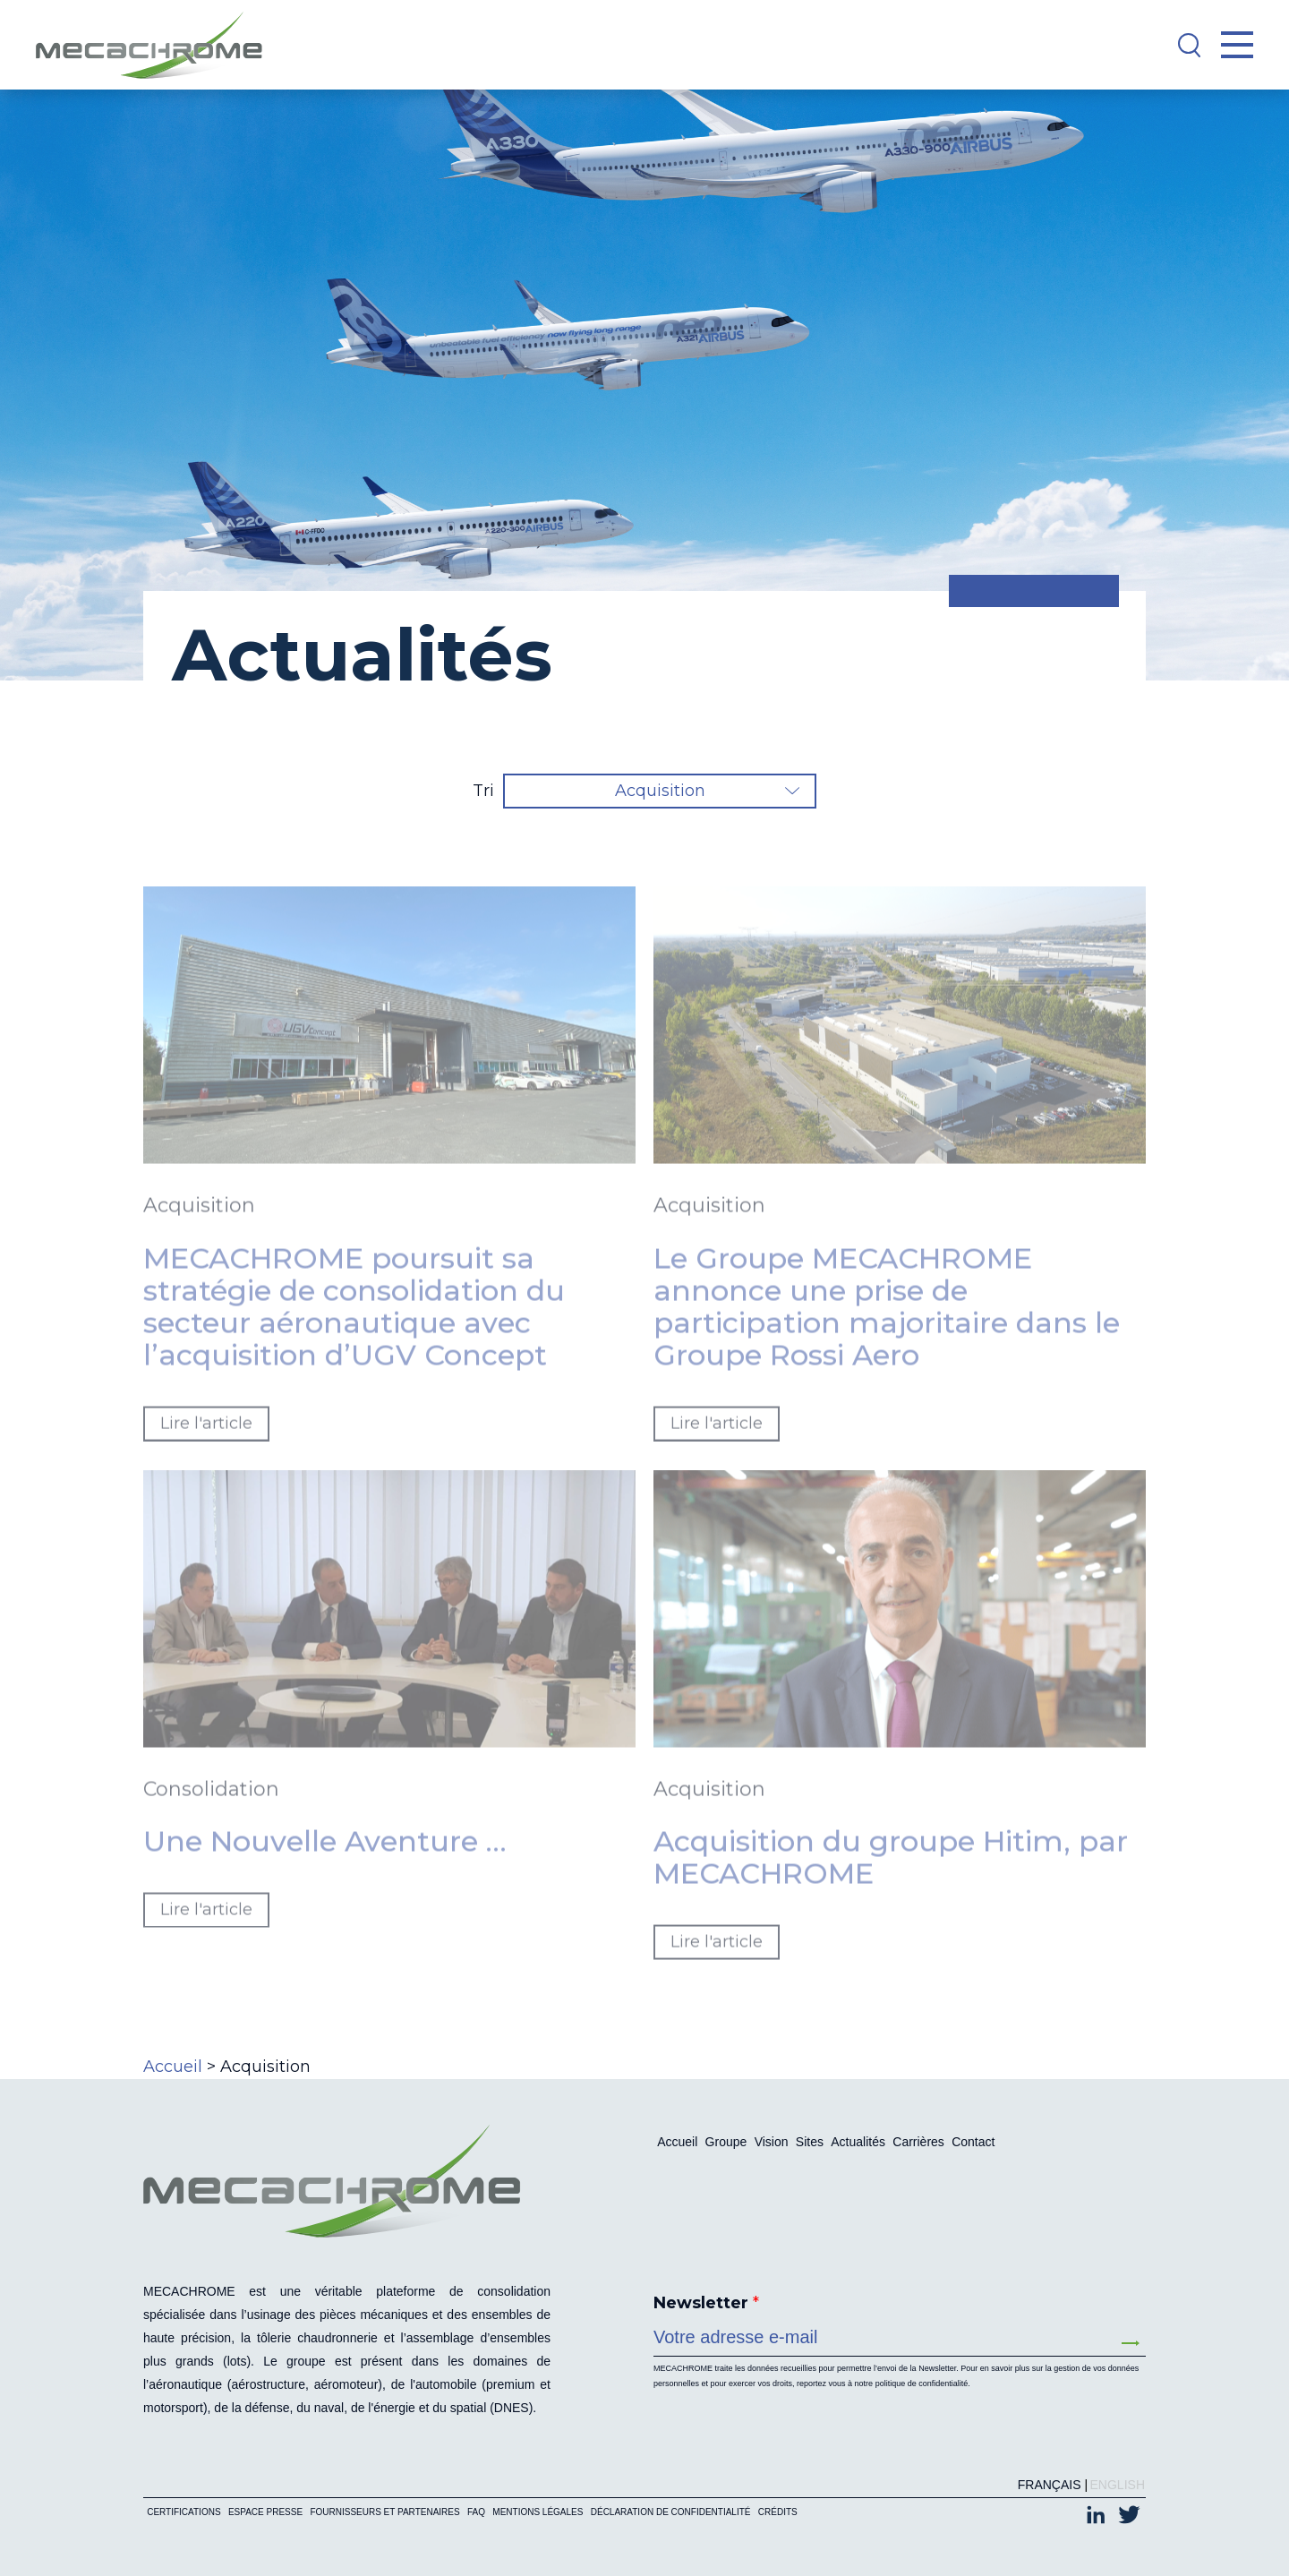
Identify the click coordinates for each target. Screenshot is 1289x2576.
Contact (973, 2142)
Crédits (778, 2512)
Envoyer (1130, 2343)
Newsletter (706, 2303)
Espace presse (265, 2512)
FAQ (476, 2512)
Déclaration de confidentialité (671, 2512)
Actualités (858, 2142)
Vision (772, 2142)
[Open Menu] (1237, 44)
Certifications (183, 2512)
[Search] (1188, 44)
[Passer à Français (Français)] (1045, 2484)
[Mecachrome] (158, 45)
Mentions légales (537, 2512)
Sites (810, 2142)
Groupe (726, 2142)
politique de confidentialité (922, 2383)
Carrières (918, 2142)
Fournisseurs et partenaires (384, 2512)
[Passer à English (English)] (1113, 2484)
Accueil (172, 2066)
